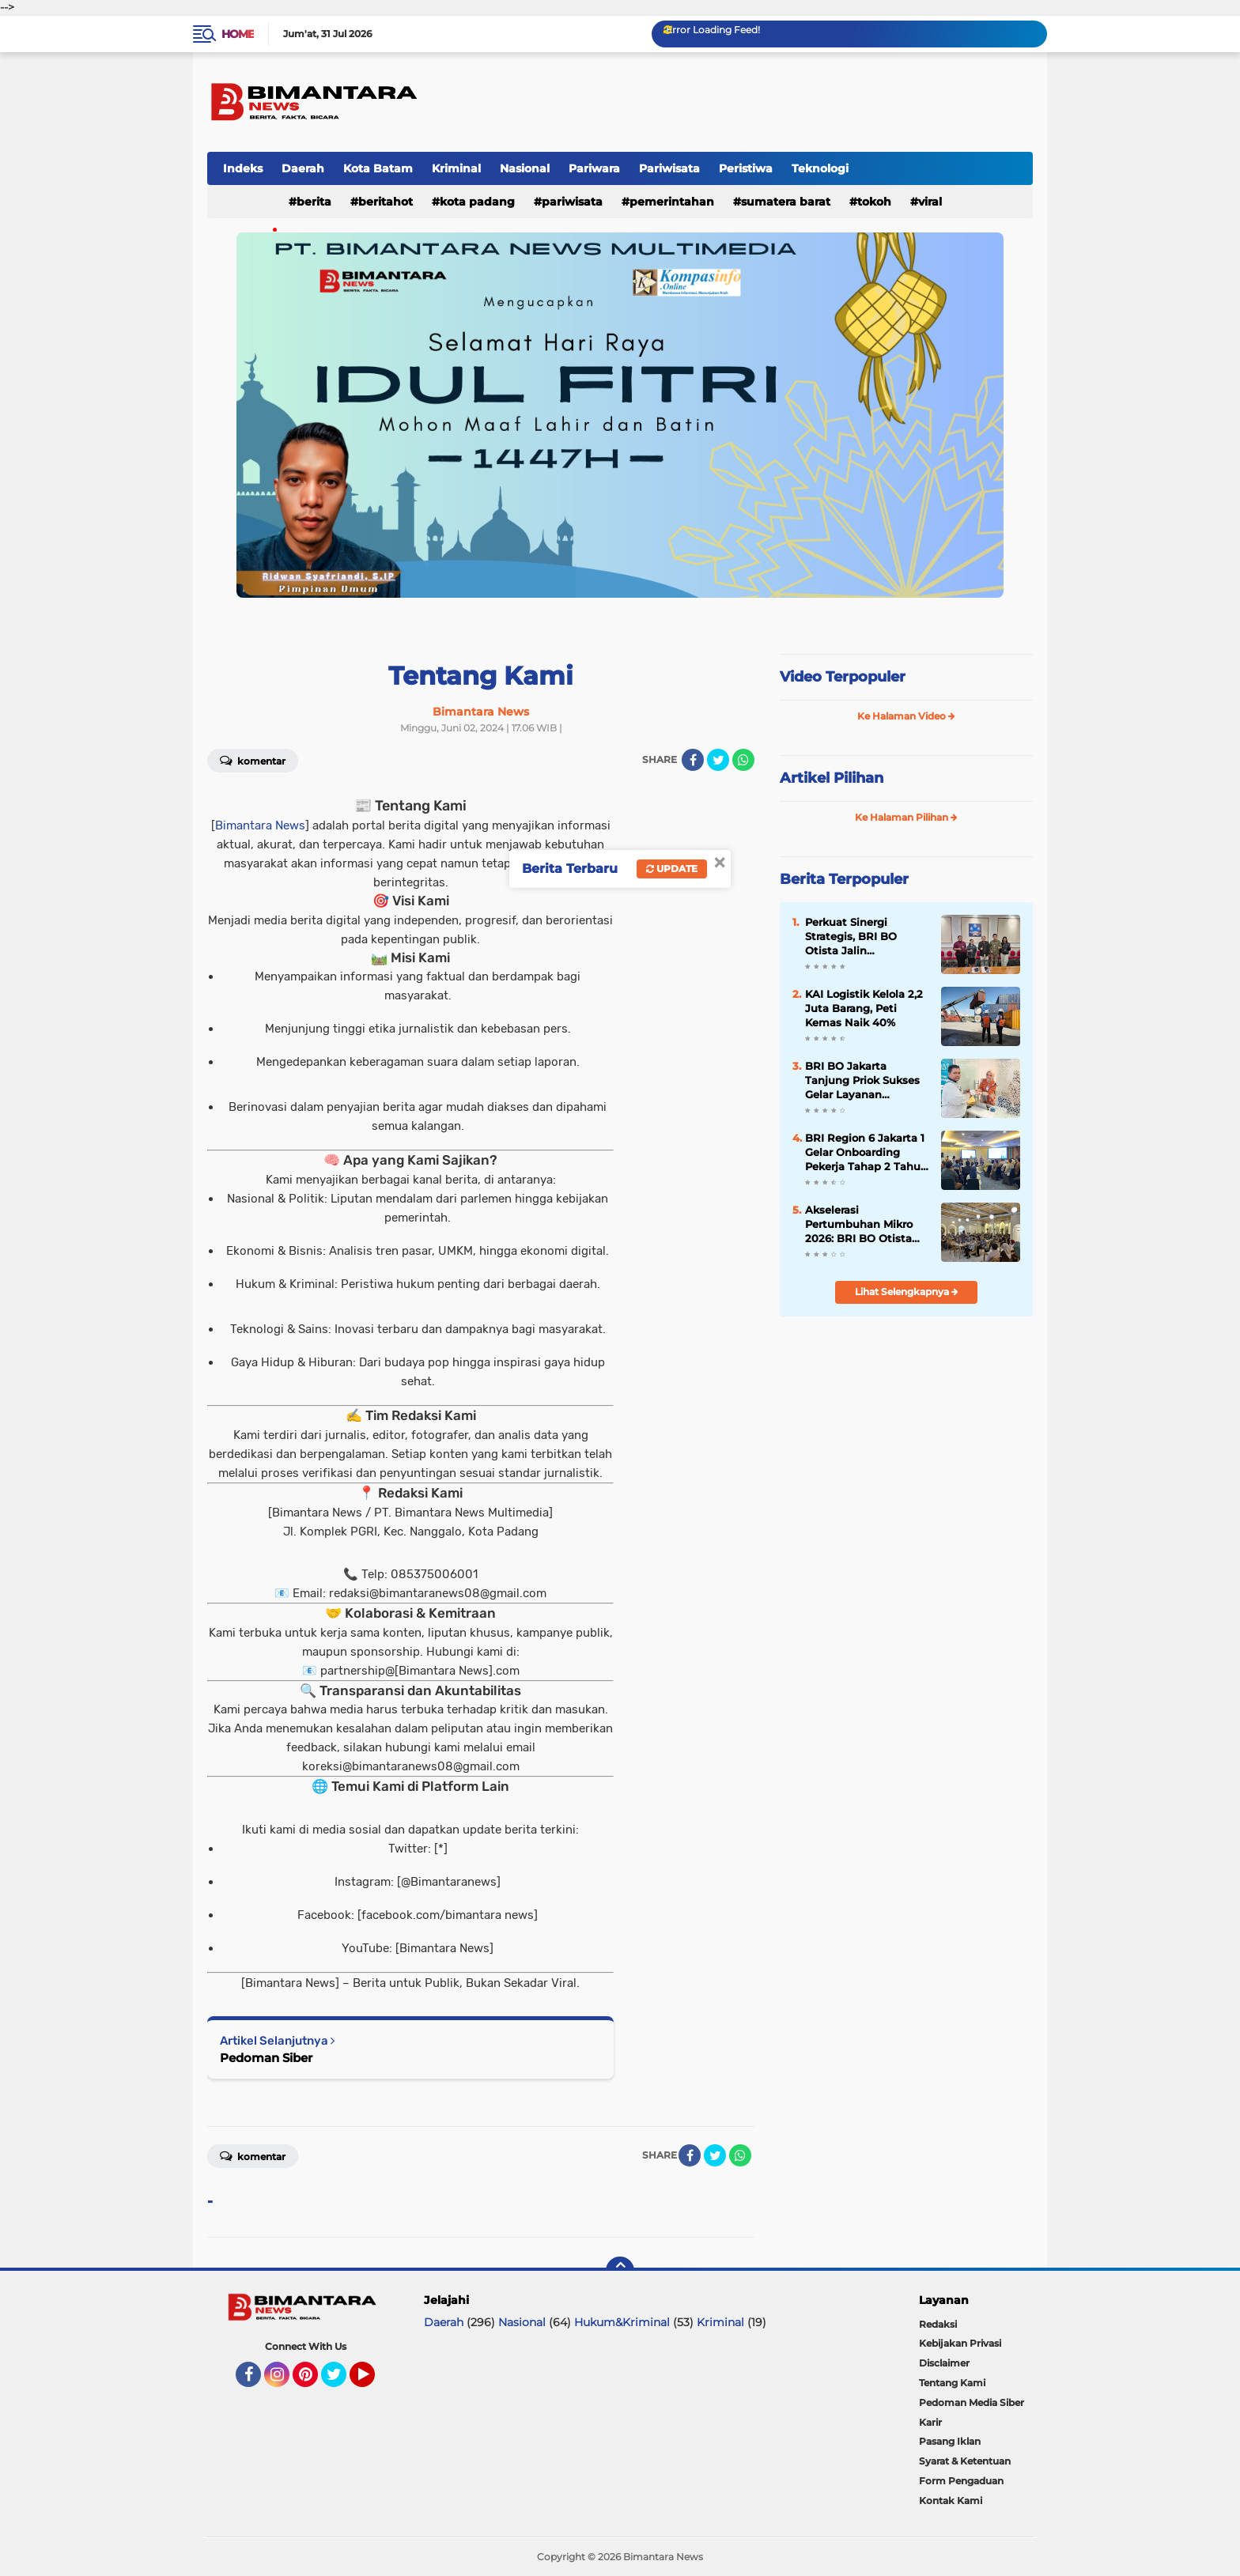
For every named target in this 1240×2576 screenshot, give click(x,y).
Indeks (243, 168)
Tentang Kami (952, 2383)
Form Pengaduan (961, 2481)
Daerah (303, 168)
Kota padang (477, 202)
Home (237, 34)
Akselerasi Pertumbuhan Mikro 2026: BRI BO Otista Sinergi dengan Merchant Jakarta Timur (859, 1224)
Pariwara (594, 168)
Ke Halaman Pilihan (906, 817)
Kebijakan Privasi (960, 2343)
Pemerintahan (671, 202)
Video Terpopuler (842, 677)
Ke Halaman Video (906, 716)
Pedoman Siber (266, 2057)
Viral (930, 202)
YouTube (373, 2381)
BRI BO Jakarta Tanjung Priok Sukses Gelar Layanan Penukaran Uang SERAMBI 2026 (862, 1080)
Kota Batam (378, 168)
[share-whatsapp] (743, 760)
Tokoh (874, 202)
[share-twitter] (718, 760)
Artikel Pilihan (831, 778)
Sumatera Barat (785, 202)
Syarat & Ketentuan (965, 2461)
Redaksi (938, 2324)
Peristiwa (746, 168)
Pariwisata (669, 168)
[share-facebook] (693, 760)
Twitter (341, 2381)
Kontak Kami (950, 2500)
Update (672, 868)
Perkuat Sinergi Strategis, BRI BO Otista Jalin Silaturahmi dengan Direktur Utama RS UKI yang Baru (866, 937)
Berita (314, 202)
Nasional (525, 168)
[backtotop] (620, 2271)
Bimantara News (260, 825)
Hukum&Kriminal (622, 2322)
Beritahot (385, 202)
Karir (930, 2422)
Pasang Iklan (950, 2441)
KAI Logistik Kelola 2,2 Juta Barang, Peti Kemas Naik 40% (864, 1008)
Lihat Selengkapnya (906, 1291)
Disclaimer (944, 2363)
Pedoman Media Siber (971, 2402)
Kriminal (456, 168)
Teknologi (820, 168)
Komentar (252, 760)
